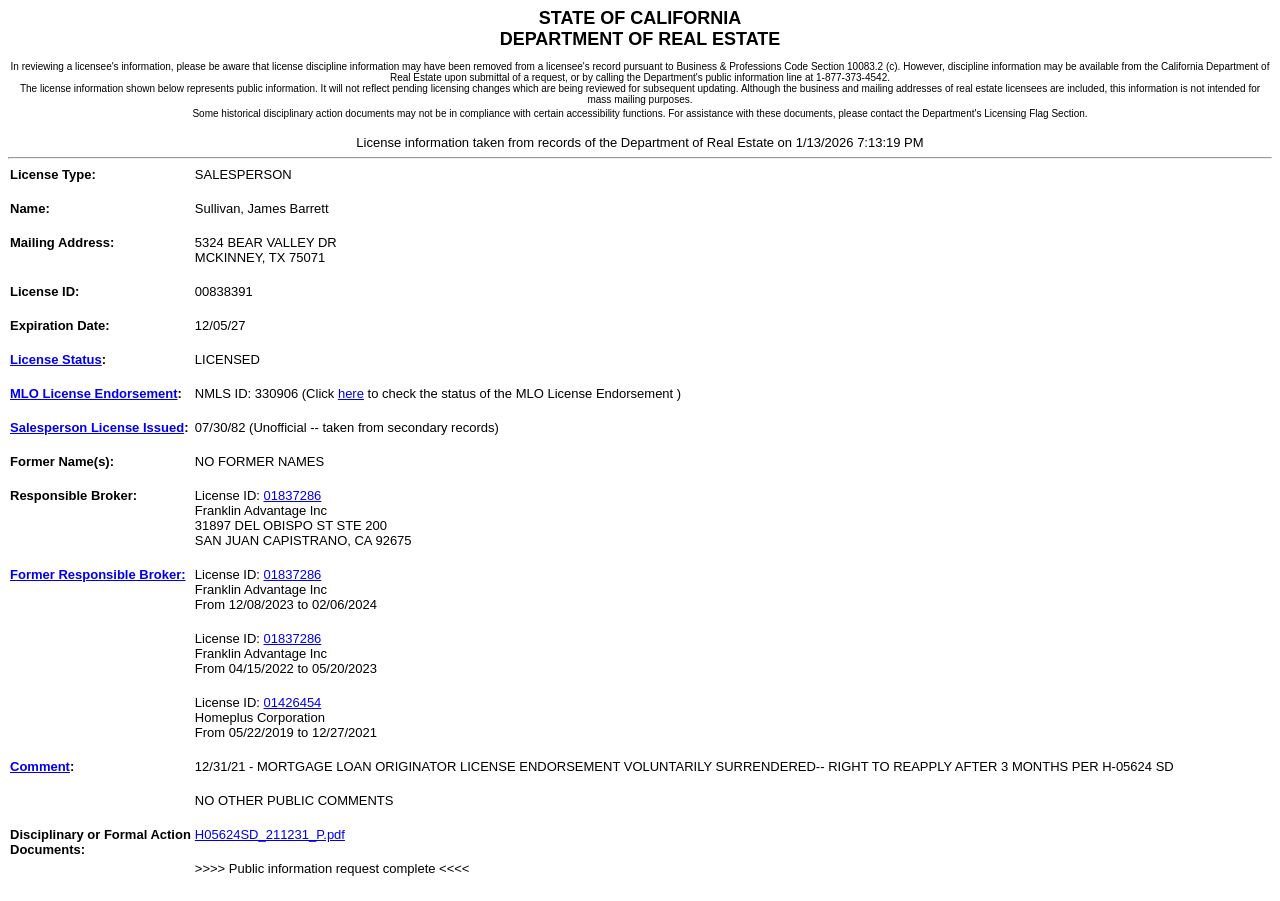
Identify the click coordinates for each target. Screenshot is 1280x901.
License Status (56, 359)
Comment (40, 766)
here (351, 393)
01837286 (293, 495)
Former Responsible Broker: (98, 574)
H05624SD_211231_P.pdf (270, 834)
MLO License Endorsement (94, 393)
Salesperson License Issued (97, 427)
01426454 (293, 702)
